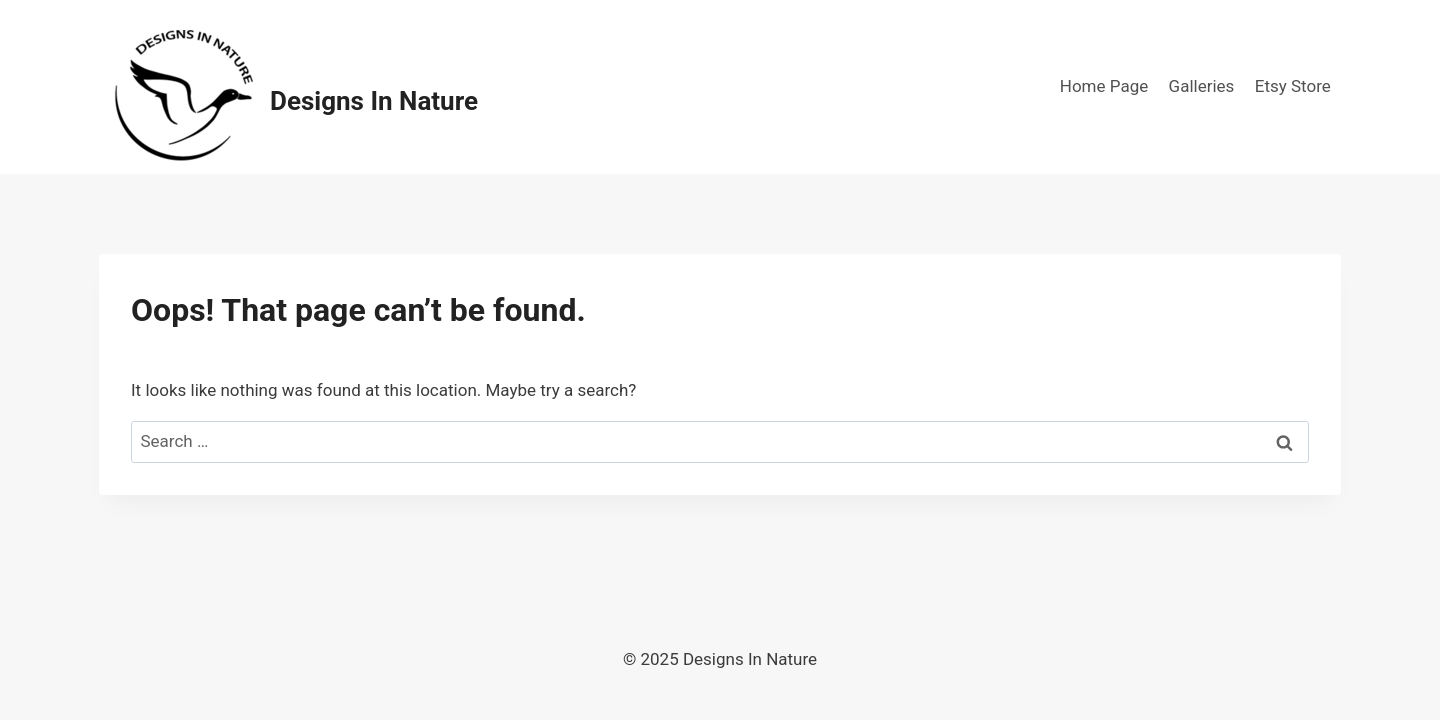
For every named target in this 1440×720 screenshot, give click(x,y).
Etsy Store (1293, 86)
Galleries (1202, 86)
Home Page (1104, 86)
